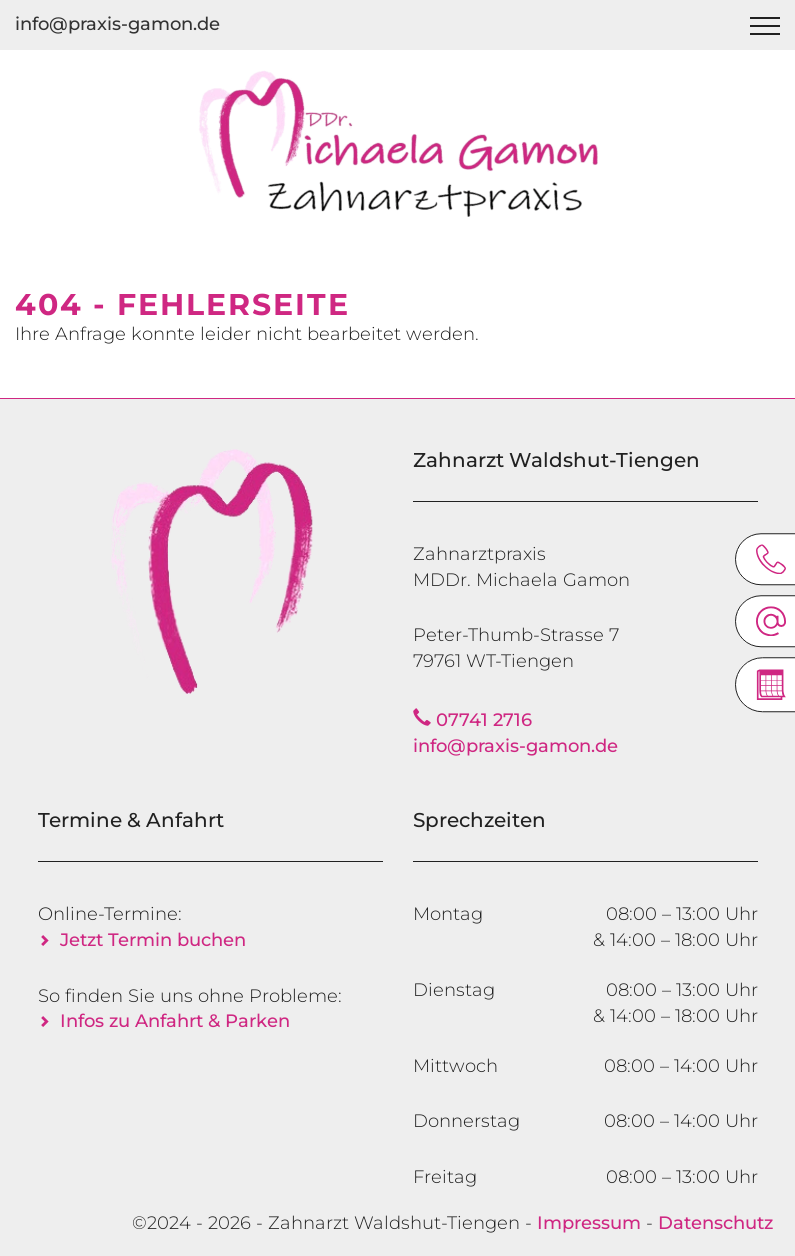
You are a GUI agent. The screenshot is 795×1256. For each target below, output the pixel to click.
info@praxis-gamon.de (117, 24)
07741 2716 (484, 720)
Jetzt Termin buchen (153, 940)
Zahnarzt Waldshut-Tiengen (394, 1223)
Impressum (589, 1223)
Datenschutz (715, 1223)
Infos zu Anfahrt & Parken (175, 1021)
